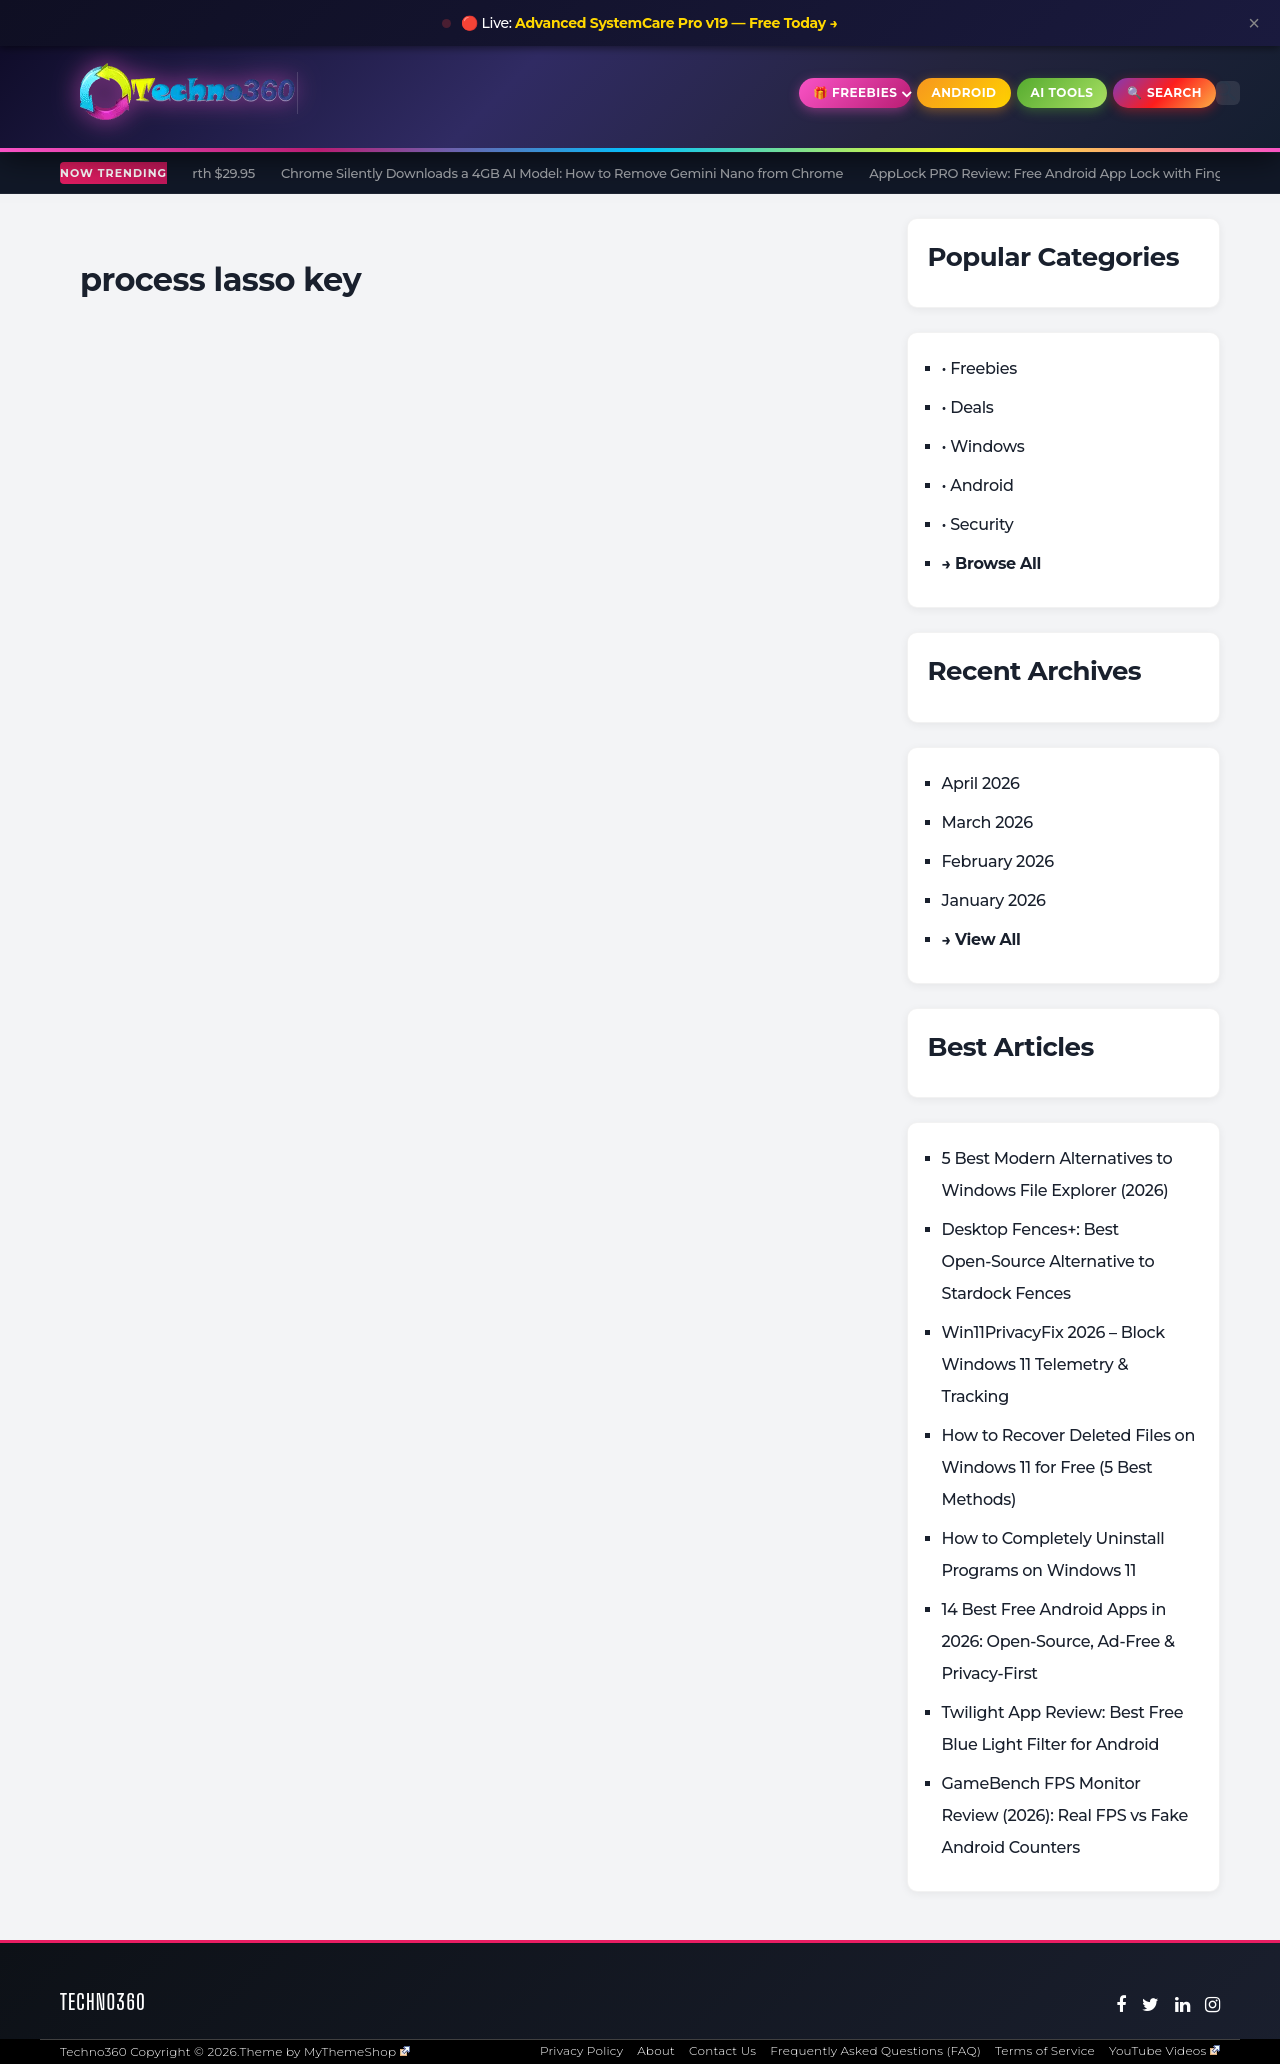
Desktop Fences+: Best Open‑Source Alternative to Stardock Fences (1048, 1261)
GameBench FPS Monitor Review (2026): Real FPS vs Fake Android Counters (1065, 1815)
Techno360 (103, 2001)
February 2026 (998, 861)
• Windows (983, 446)
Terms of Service (1045, 2050)
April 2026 (981, 783)
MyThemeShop (357, 2051)
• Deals (968, 407)
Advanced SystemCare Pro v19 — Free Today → (676, 23)
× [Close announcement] (1254, 23)
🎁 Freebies (855, 92)
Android (963, 92)
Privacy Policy (581, 2050)
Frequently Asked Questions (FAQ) (875, 2050)
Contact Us (722, 2050)
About (656, 2050)
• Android (978, 485)
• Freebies (979, 368)
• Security (978, 524)
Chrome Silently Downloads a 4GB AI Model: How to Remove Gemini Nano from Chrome (569, 173)
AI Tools (1062, 92)
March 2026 (987, 822)
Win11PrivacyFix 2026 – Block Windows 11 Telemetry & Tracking (1053, 1364)
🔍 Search (1164, 92)
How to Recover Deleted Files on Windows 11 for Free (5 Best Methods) (1069, 1467)
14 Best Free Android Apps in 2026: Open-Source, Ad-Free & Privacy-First (1058, 1641)
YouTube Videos (1164, 2050)
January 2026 (994, 900)
